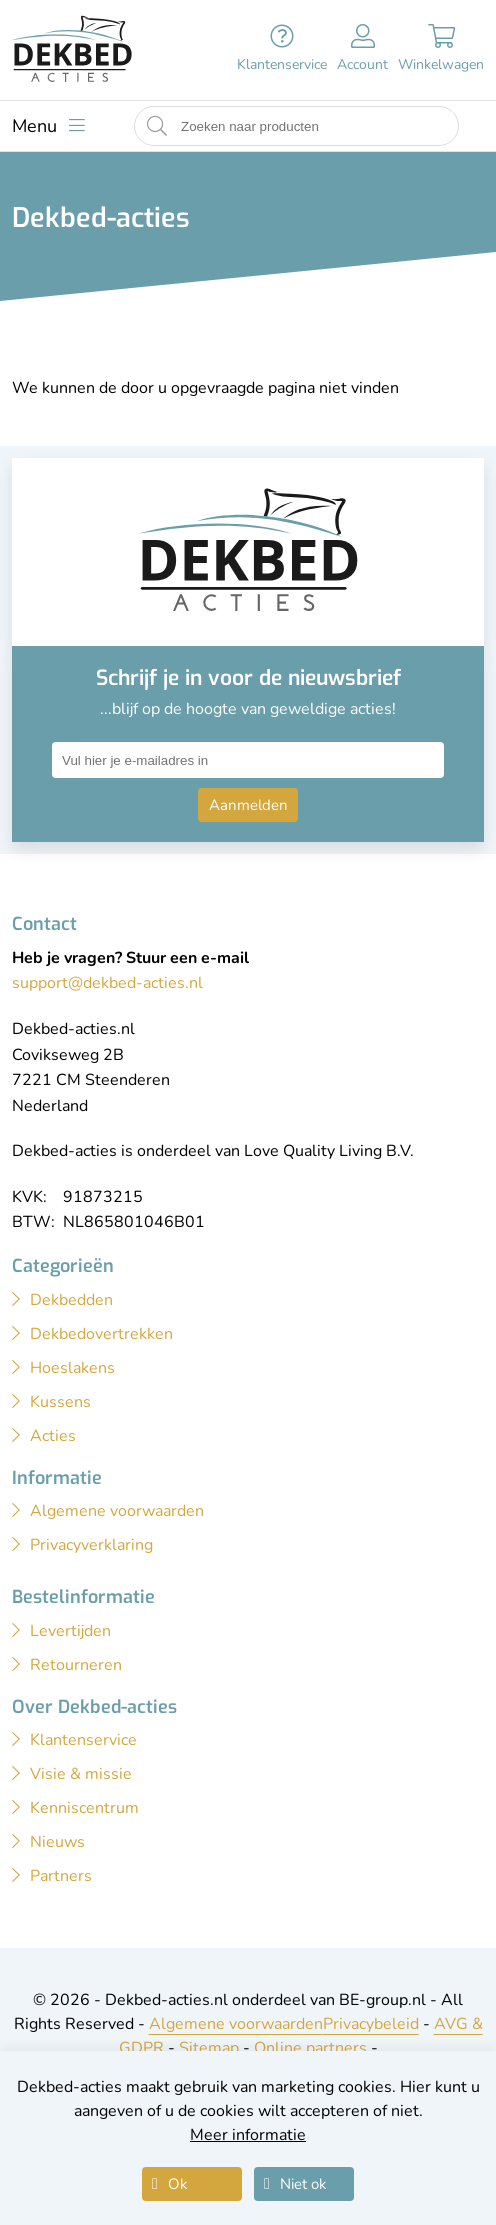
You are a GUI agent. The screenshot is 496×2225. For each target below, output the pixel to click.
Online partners (310, 2048)
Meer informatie (248, 2135)
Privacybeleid (371, 2024)
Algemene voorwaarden (236, 2024)
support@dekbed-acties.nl (107, 983)
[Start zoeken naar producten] (157, 126)
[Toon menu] (48, 126)
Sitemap (209, 2048)
